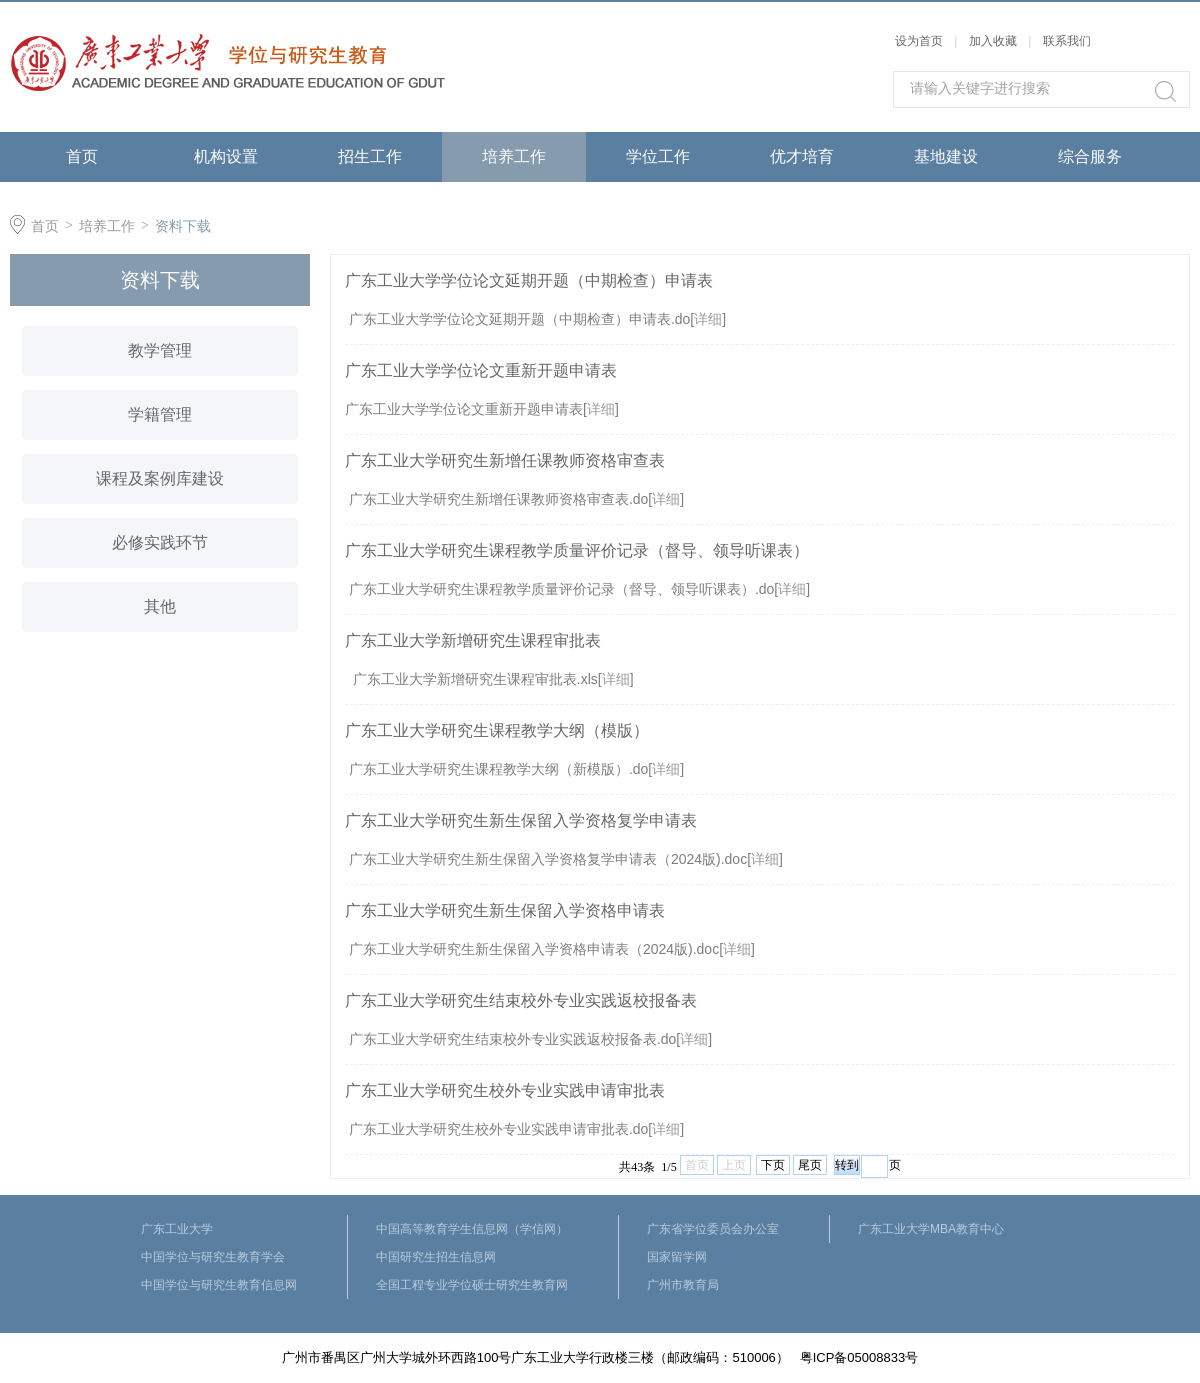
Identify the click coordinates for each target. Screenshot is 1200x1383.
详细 (708, 319)
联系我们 (1067, 41)
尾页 (810, 1165)
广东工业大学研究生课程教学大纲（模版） (497, 730)
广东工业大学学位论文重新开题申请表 (481, 370)
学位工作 (658, 156)
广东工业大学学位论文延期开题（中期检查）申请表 (529, 280)
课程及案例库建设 (160, 478)
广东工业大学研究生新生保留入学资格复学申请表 (521, 820)
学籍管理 (160, 414)
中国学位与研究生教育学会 (213, 1257)
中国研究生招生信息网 (436, 1257)
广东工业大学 (177, 1229)
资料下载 (183, 226)
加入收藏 (993, 41)
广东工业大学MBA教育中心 (931, 1229)
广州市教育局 (683, 1285)
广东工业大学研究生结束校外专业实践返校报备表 (521, 1000)
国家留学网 (677, 1257)
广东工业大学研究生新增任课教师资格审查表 (505, 460)
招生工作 (370, 156)
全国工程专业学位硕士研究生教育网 (472, 1285)
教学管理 (160, 350)
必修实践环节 (160, 542)
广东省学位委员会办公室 (713, 1229)
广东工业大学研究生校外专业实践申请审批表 (505, 1090)
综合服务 (1090, 156)
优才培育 (802, 156)
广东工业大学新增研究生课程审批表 (473, 640)
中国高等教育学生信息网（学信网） (472, 1229)
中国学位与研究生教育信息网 (219, 1285)
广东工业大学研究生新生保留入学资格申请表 (505, 910)
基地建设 (946, 156)
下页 (773, 1165)
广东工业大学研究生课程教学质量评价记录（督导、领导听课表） (577, 550)
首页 (82, 156)
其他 (160, 606)
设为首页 (919, 41)
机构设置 (226, 156)
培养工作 (514, 156)
